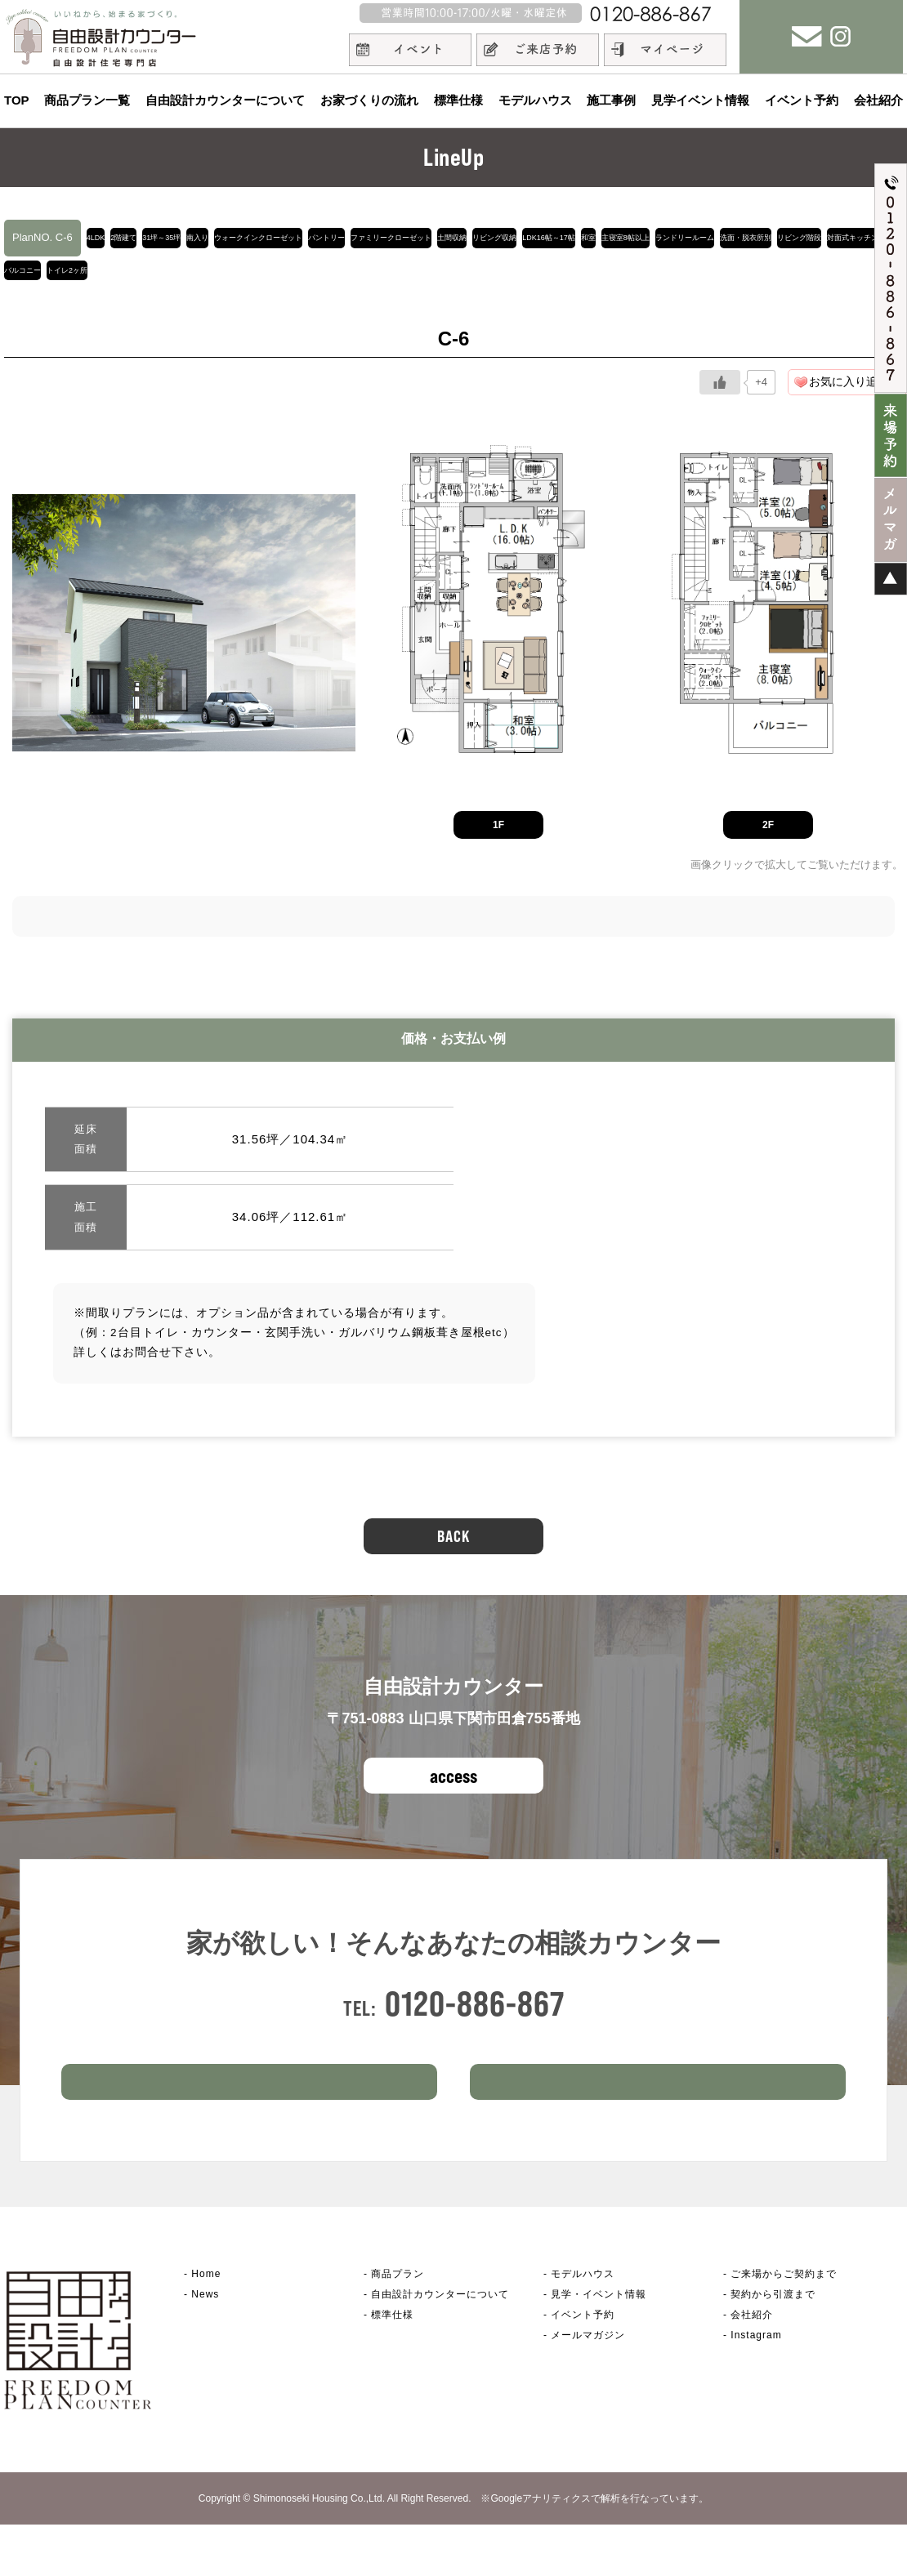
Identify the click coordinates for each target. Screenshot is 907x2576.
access (453, 1791)
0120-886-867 (474, 2019)
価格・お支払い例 (453, 1055)
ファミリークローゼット (617, 237)
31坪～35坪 (230, 237)
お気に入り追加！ (854, 398)
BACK (453, 1552)
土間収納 (719, 237)
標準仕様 (458, 100)
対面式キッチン (571, 278)
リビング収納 (794, 237)
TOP (16, 100)
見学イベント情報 (700, 100)
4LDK (108, 237)
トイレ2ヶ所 (735, 278)
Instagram (756, 2386)
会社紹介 (878, 100)
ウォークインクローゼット (398, 237)
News (205, 2345)
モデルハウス (535, 100)
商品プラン (397, 2325)
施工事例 (611, 100)
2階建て (162, 237)
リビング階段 (480, 278)
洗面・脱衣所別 (389, 278)
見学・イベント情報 (598, 2345)
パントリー (510, 237)
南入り (296, 237)
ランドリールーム (287, 278)
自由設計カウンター (440, 2345)
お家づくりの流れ (369, 100)
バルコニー (657, 278)
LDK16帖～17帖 (50, 278)
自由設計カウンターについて (225, 100)
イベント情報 (657, 2125)
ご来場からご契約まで (784, 2325)
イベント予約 (801, 100)
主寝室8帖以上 (188, 278)
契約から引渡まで (773, 2345)
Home (206, 2325)
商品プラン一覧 (87, 100)
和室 (121, 278)
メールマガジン (588, 2386)
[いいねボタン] (719, 398)
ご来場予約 (249, 2125)
